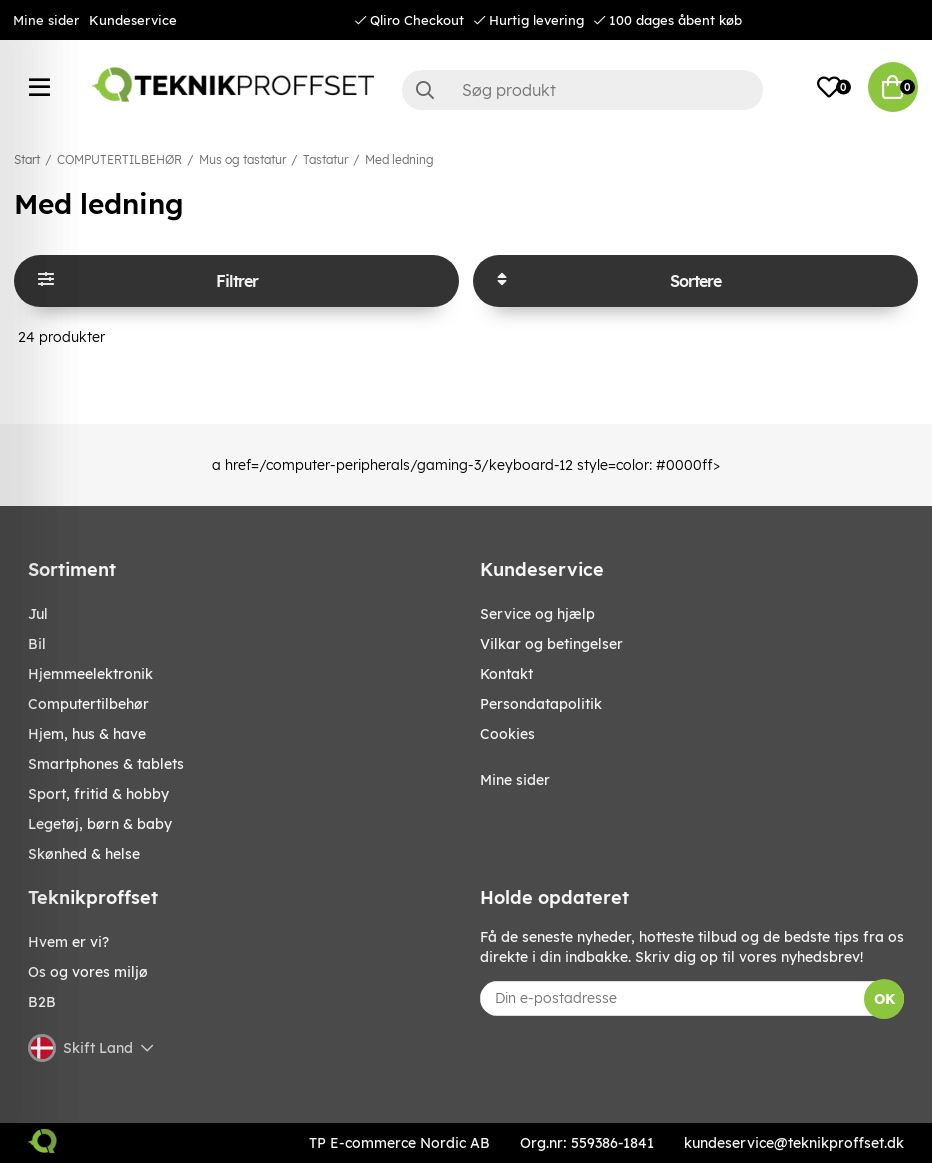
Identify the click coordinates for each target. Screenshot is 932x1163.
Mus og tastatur (242, 159)
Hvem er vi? (68, 942)
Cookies (507, 734)
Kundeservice (133, 20)
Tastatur (325, 159)
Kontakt (506, 674)
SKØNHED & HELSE (84, 854)
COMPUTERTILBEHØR (119, 159)
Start (27, 159)
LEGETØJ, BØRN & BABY (100, 824)
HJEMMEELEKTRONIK (90, 674)
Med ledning (399, 159)
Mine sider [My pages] (515, 780)
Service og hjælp (537, 614)
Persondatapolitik (541, 704)
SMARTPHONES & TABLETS (106, 764)
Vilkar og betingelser (551, 644)
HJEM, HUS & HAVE (87, 734)
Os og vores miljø (88, 972)
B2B (42, 1002)
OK (884, 999)
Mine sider (46, 20)
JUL (38, 614)
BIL (37, 644)
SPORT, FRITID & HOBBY (98, 794)
